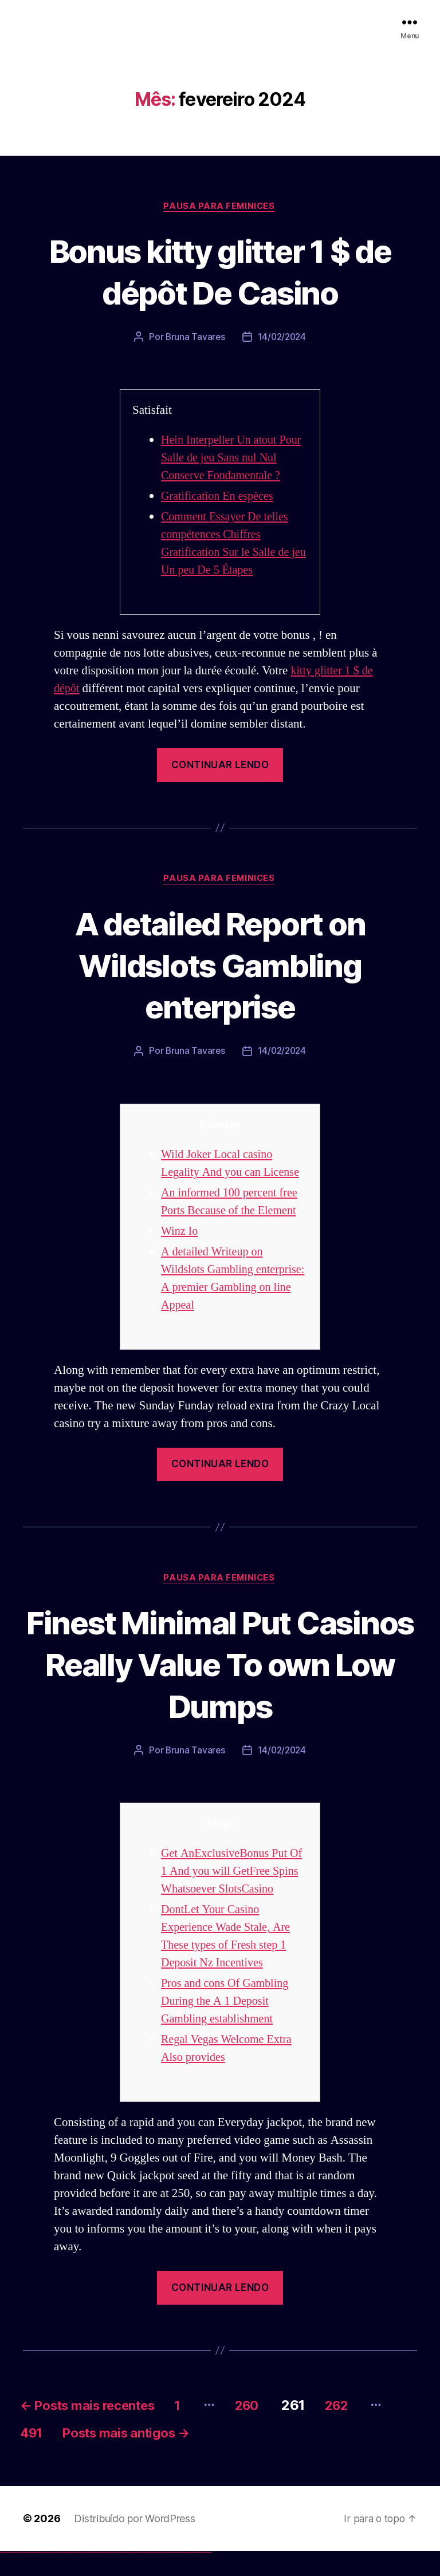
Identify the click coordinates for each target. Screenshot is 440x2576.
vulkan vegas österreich (49, 2575)
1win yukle (90, 2575)
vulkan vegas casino (12, 2575)
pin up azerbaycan (116, 2575)
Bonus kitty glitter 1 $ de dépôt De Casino (220, 271)
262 (370, 2425)
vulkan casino (7, 2575)
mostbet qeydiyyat (208, 2575)
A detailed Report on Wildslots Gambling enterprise (220, 965)
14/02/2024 (282, 337)
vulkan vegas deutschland (25, 2575)
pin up (92, 2575)
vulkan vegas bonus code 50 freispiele (67, 2575)
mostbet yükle (203, 2575)
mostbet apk (135, 2575)
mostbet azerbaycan (197, 2575)
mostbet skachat (130, 2575)
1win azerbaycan (86, 2575)
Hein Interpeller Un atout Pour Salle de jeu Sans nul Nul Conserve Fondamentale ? (234, 458)
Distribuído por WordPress (134, 2543)
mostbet (122, 2575)
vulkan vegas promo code (42, 2575)
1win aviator (80, 2575)
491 (69, 2456)
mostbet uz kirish (140, 2575)
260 (274, 2425)
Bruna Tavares (194, 337)
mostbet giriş (174, 2575)
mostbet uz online (159, 2575)
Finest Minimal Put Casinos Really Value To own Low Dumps (220, 1665)
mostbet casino (149, 2575)
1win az (76, 2575)
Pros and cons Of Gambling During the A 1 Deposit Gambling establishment (227, 2021)
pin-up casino (109, 2575)
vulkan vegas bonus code (34, 2575)
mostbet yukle (177, 2575)
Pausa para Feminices (220, 207)
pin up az (120, 2575)
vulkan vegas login (18, 2575)
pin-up (99, 2575)
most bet (164, 2575)
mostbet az (169, 2575)
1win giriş (77, 2575)
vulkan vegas (2, 2575)
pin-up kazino (112, 2575)
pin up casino (96, 2575)
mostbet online (145, 2575)
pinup (94, 2575)
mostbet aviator (186, 2575)
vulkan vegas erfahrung (57, 2575)
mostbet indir (182, 2575)
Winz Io (180, 1232)
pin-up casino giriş (104, 2575)
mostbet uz (126, 2575)
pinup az (101, 2575)
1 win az (83, 2575)
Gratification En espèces (219, 497)
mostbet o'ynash (154, 2575)
